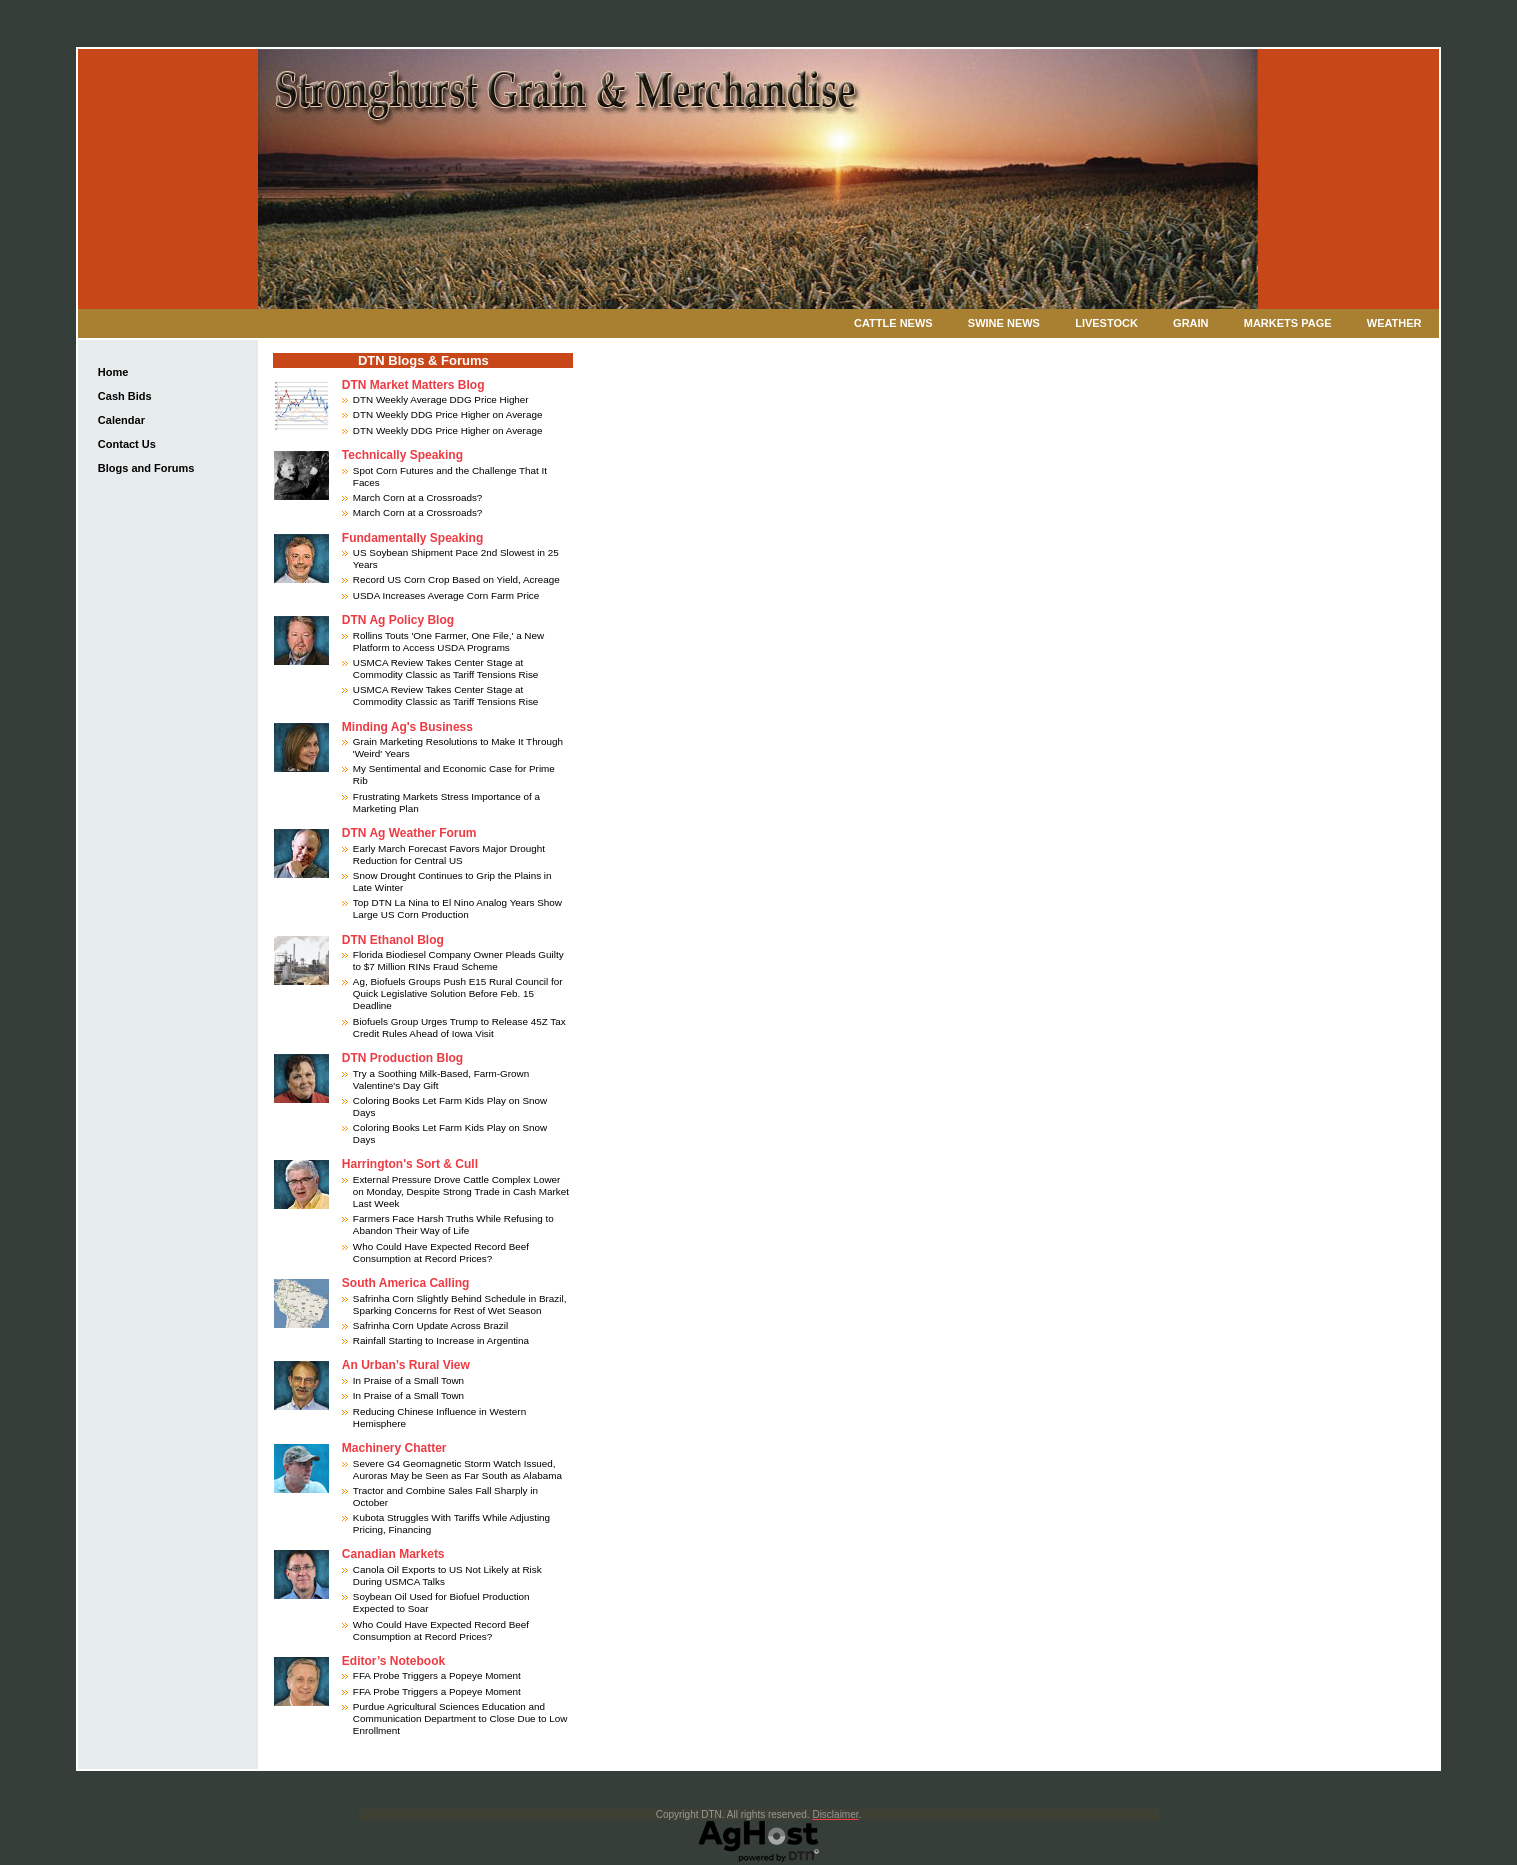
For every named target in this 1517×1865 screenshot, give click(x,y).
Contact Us (127, 444)
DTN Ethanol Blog (393, 940)
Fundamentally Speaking (412, 538)
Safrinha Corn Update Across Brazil (430, 1325)
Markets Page (1288, 323)
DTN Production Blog (402, 1058)
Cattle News (893, 323)
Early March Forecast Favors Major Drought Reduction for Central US (449, 854)
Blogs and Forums (146, 468)
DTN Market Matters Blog (413, 385)
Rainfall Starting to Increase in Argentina (441, 1340)
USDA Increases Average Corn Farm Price (446, 595)
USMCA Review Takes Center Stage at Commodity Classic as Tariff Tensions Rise (446, 668)
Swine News (1004, 323)
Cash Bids (125, 396)
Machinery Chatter (394, 1448)
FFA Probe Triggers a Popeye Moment (437, 1675)
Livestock (1106, 323)
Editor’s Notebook (393, 1661)
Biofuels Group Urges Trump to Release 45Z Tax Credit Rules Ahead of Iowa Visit (459, 1027)
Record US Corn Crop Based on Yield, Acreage (456, 579)
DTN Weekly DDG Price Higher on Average (448, 414)
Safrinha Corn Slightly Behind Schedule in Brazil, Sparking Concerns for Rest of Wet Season (460, 1304)
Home (113, 372)
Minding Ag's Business (407, 727)
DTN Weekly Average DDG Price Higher (441, 399)
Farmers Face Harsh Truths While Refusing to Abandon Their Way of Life (453, 1224)
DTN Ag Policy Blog (398, 620)
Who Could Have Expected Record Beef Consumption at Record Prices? (441, 1252)
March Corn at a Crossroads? (418, 497)
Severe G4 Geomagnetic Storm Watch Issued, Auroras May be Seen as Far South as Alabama (457, 1469)
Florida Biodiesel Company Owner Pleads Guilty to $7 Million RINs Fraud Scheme (458, 960)
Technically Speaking (402, 455)
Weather (1394, 323)
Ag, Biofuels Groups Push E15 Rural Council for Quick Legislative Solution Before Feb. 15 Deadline (458, 993)
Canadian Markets (393, 1554)
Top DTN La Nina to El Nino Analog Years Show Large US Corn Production (457, 908)
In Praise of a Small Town (408, 1380)
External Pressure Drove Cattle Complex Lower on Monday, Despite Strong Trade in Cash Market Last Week (461, 1191)
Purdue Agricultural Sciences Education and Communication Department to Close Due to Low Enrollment (460, 1718)
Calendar (121, 420)
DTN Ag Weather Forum (409, 833)
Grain (1190, 323)
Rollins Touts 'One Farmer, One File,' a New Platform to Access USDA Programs (448, 641)
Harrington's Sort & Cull (410, 1164)
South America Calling (406, 1283)
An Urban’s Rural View (406, 1365)
